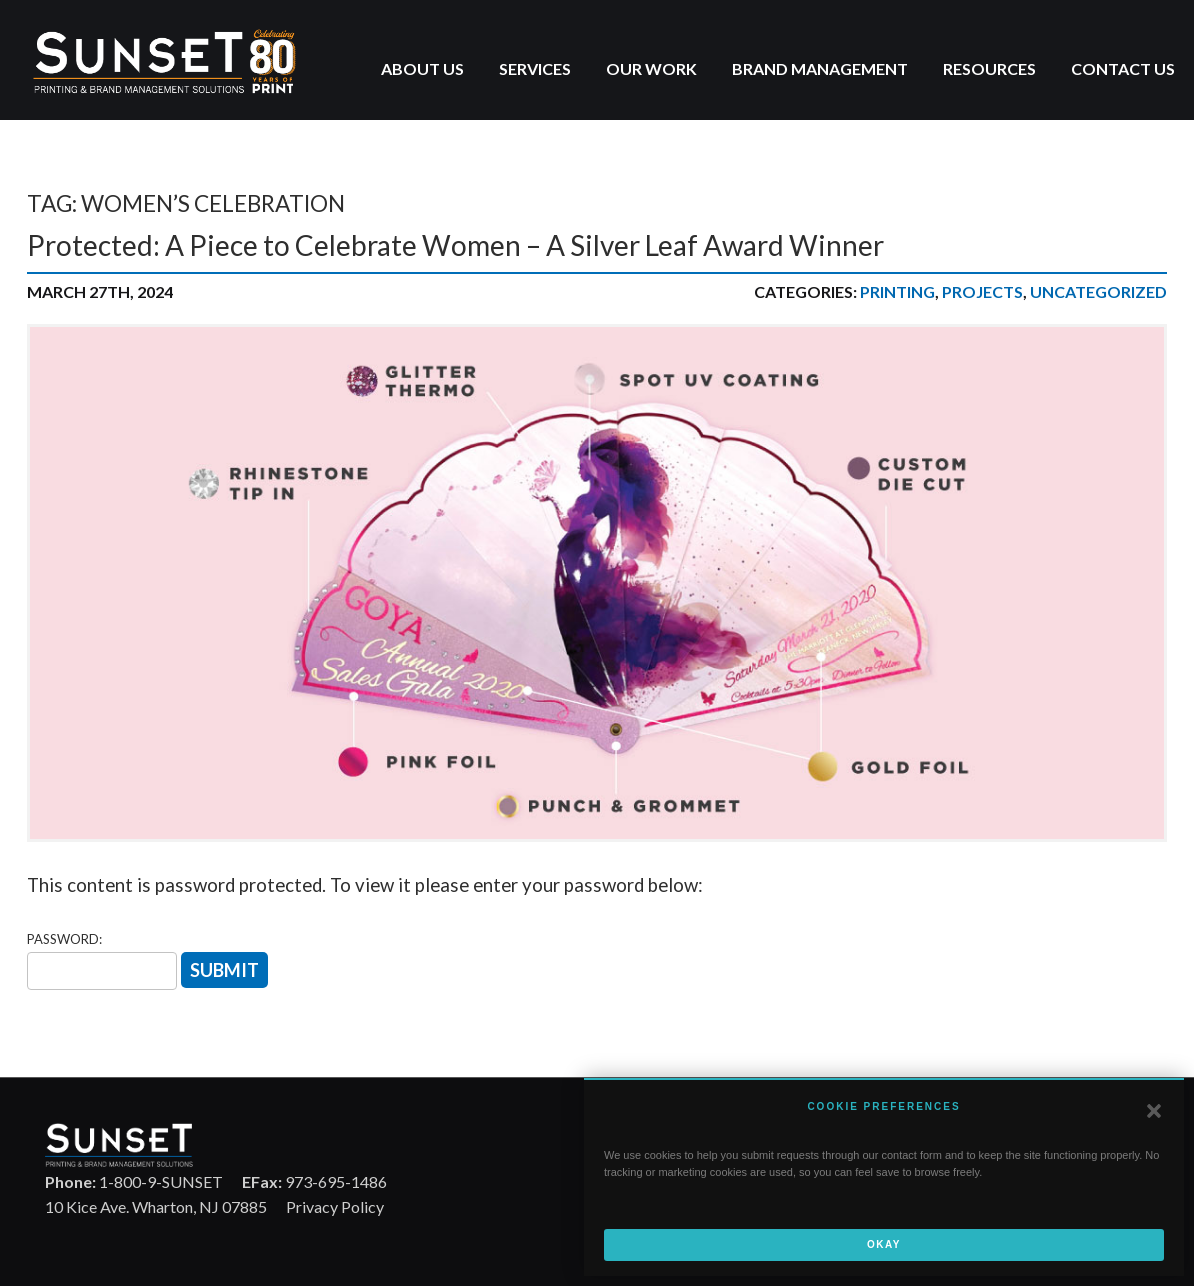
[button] (1154, 1111)
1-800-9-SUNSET (134, 1181)
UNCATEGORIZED (1098, 291)
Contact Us (1123, 68)
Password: (64, 939)
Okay (884, 1244)
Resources (989, 68)
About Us (422, 68)
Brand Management (820, 68)
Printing (897, 291)
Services (535, 68)
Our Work (651, 68)
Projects (982, 291)
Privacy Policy (335, 1206)
